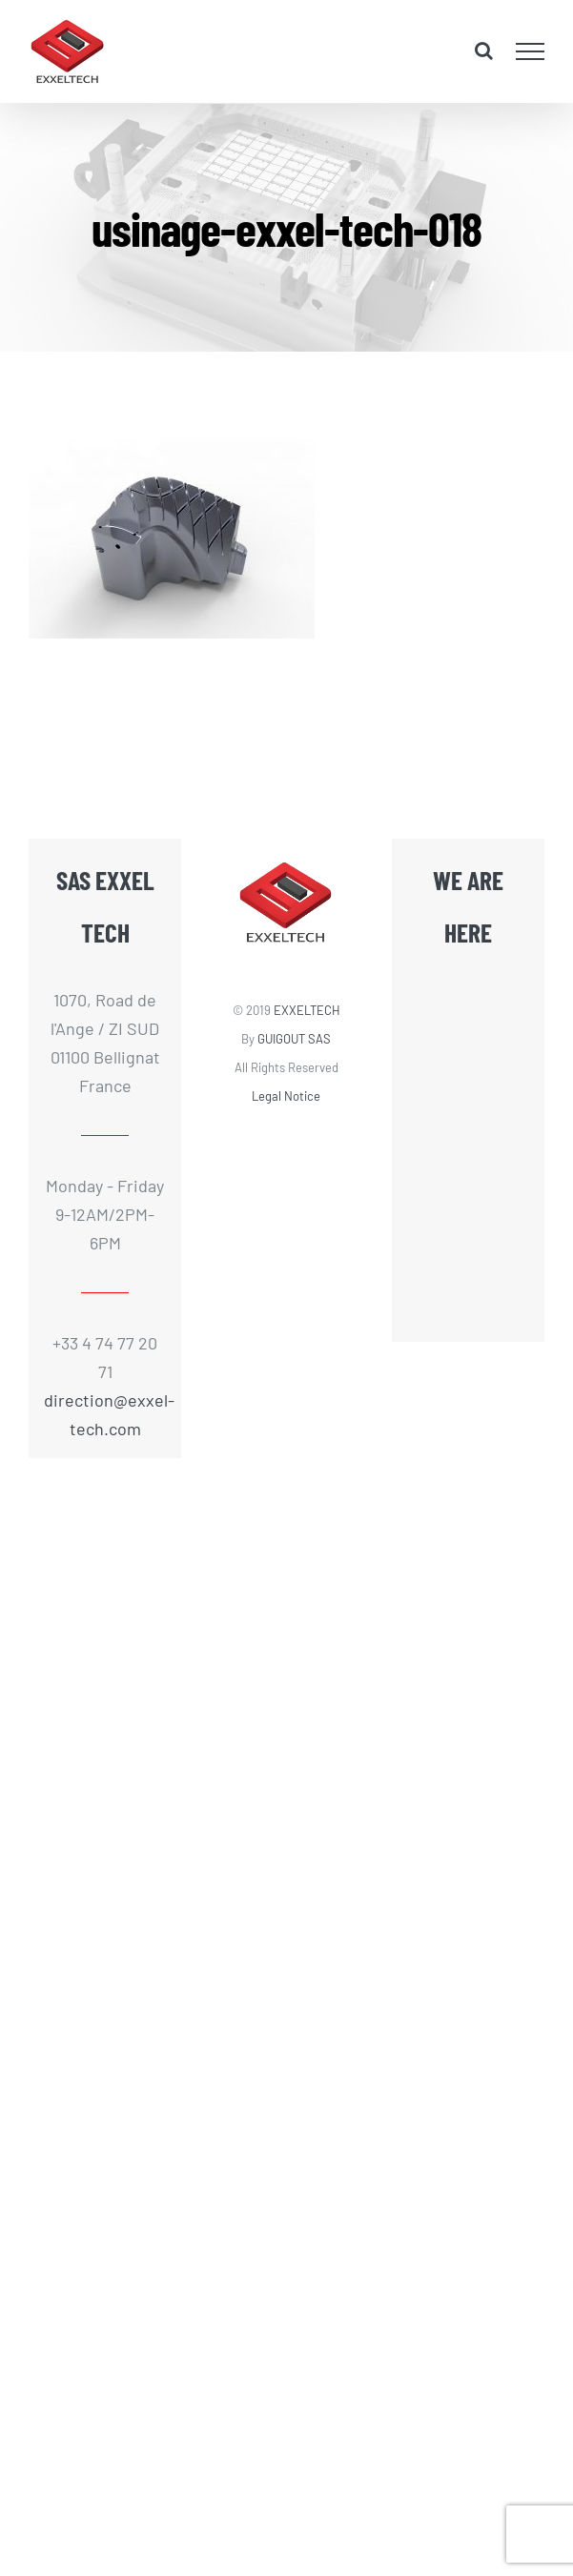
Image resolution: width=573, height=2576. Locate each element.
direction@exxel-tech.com (105, 1414)
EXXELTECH (307, 1010)
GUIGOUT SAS (294, 1038)
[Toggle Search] (484, 50)
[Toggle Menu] (530, 51)
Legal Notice (286, 1096)
